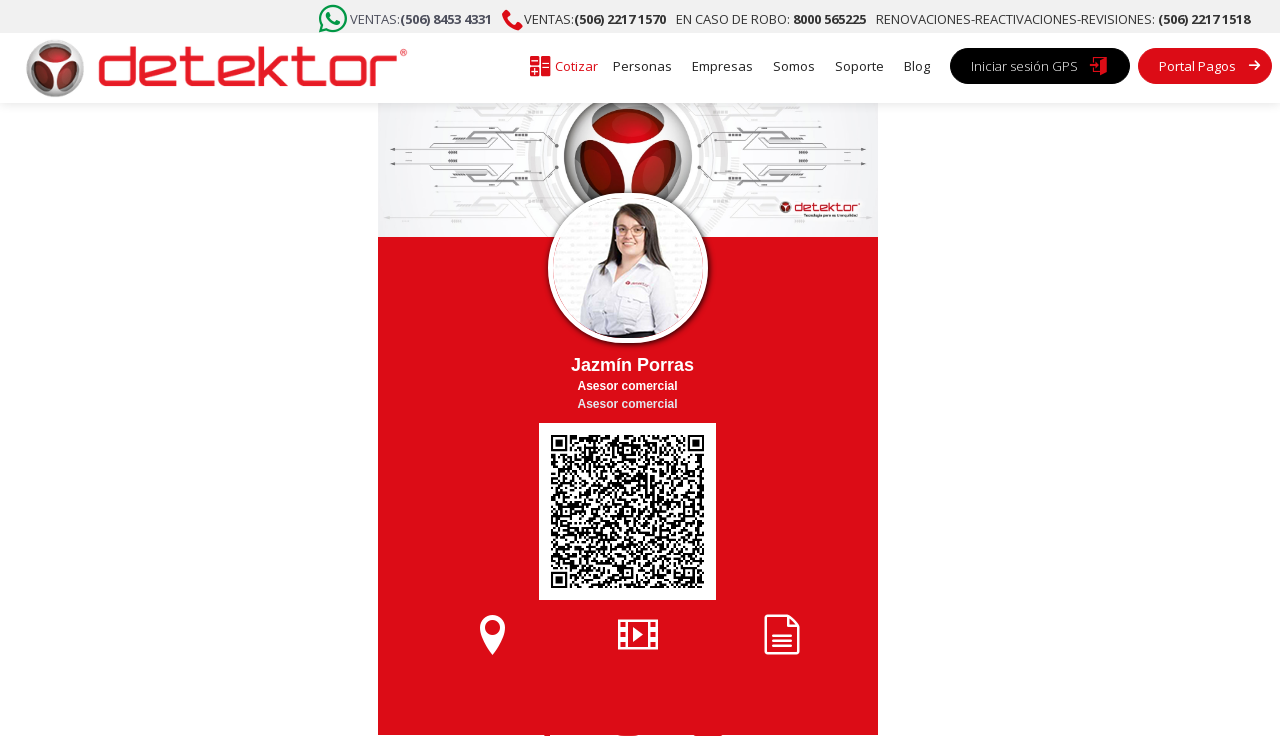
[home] (210, 68)
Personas (642, 66)
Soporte (859, 66)
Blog (917, 66)
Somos (794, 66)
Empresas (722, 66)
